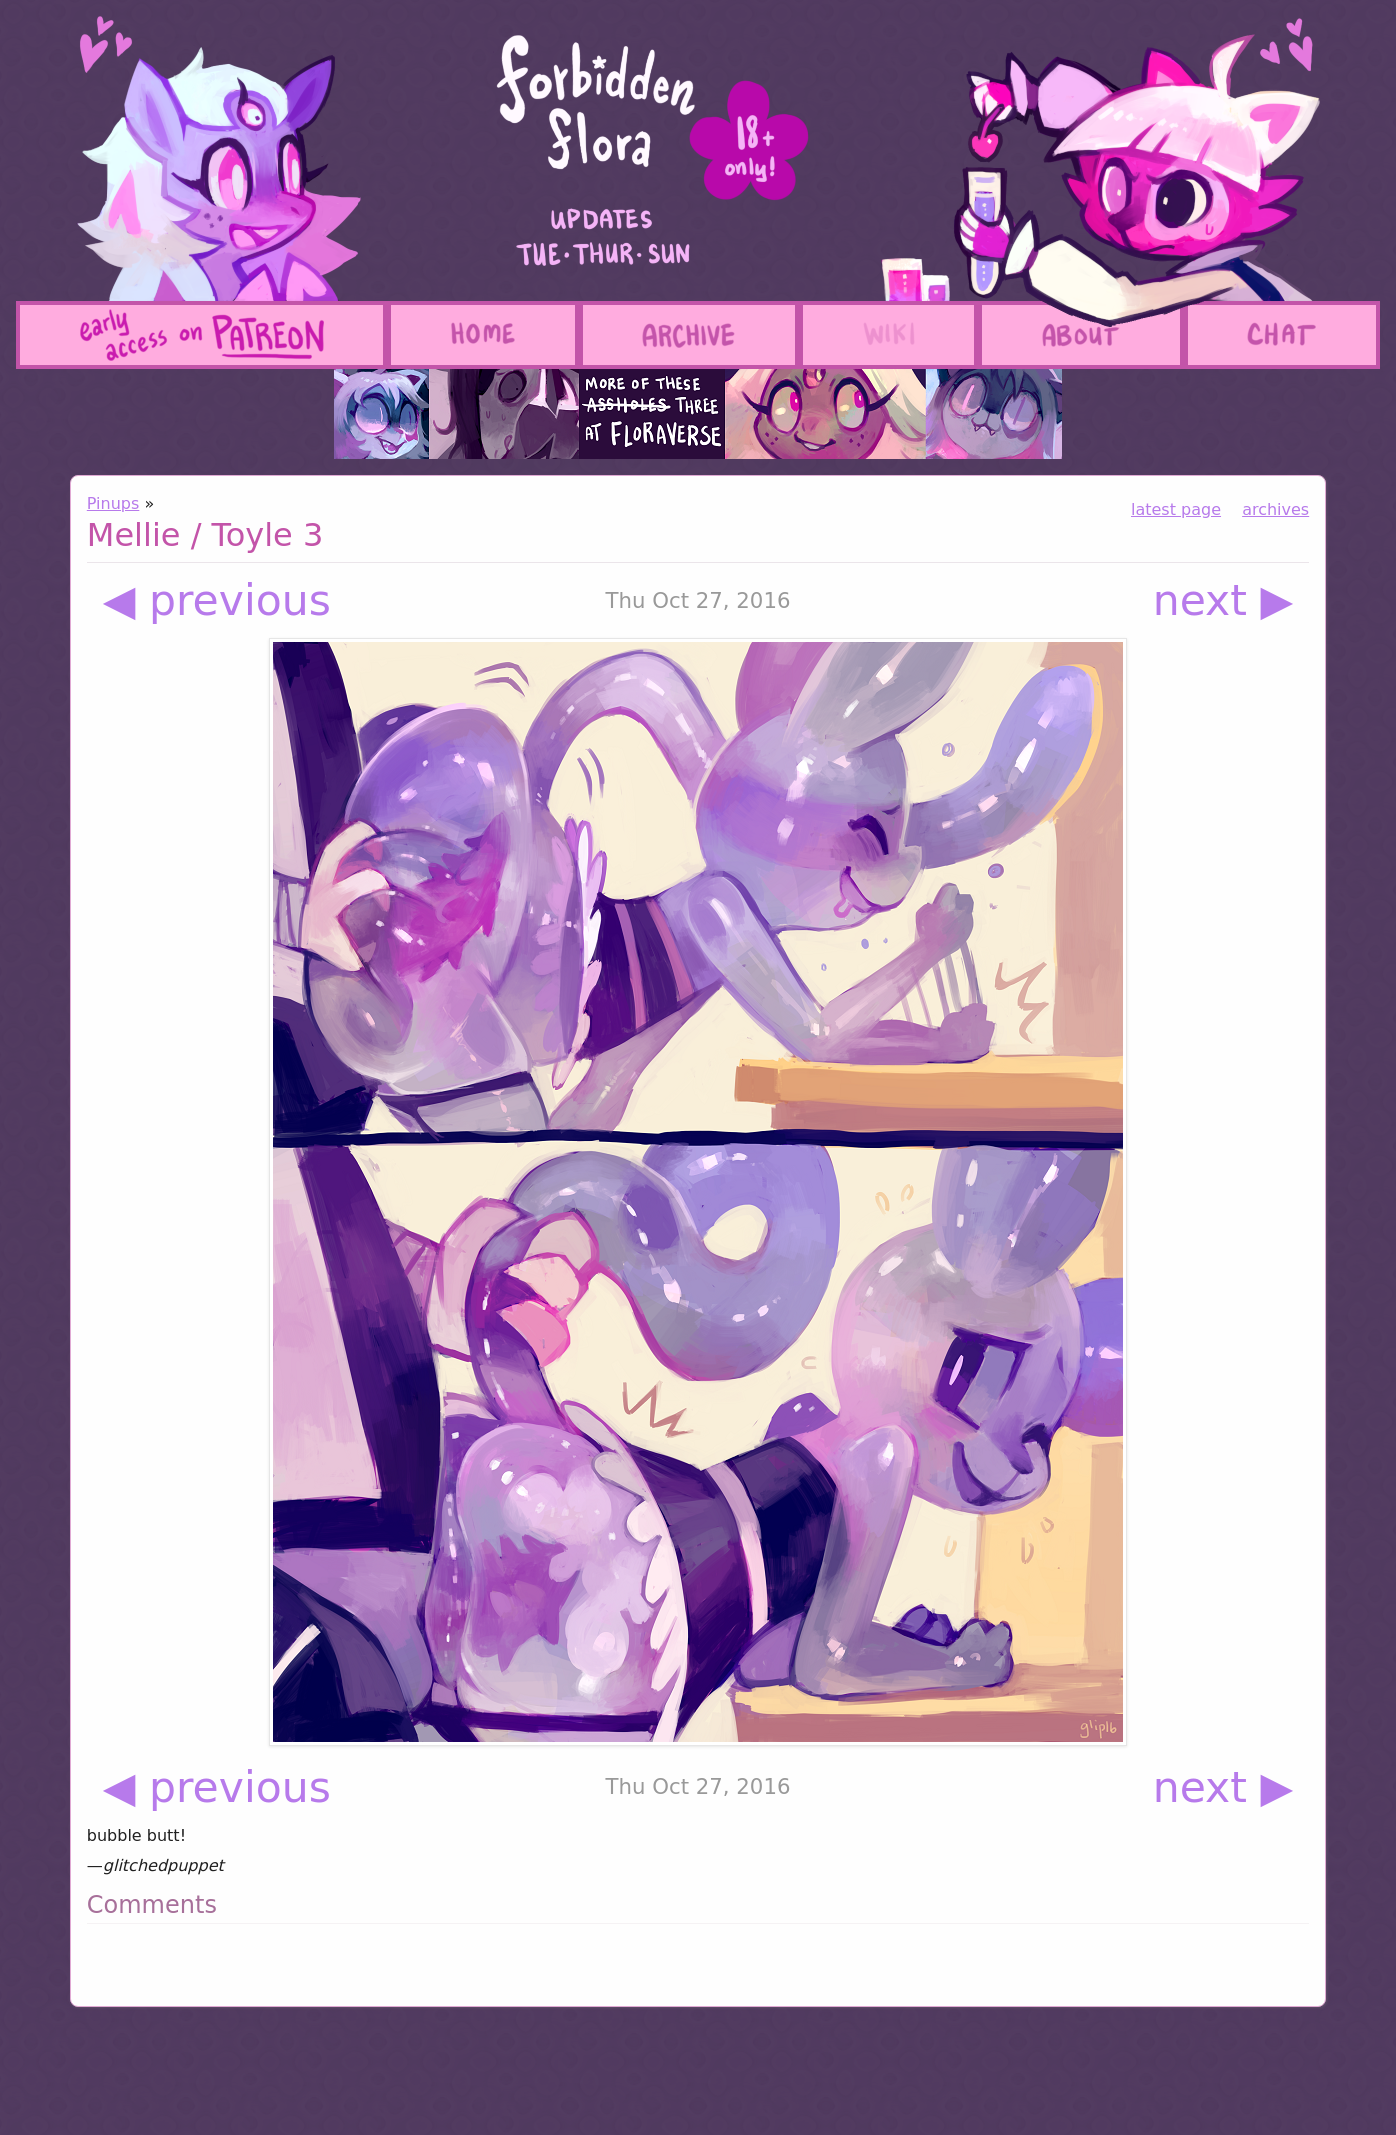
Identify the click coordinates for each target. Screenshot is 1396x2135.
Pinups (113, 503)
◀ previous (217, 600)
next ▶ (1223, 600)
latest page (1176, 509)
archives (1275, 509)
